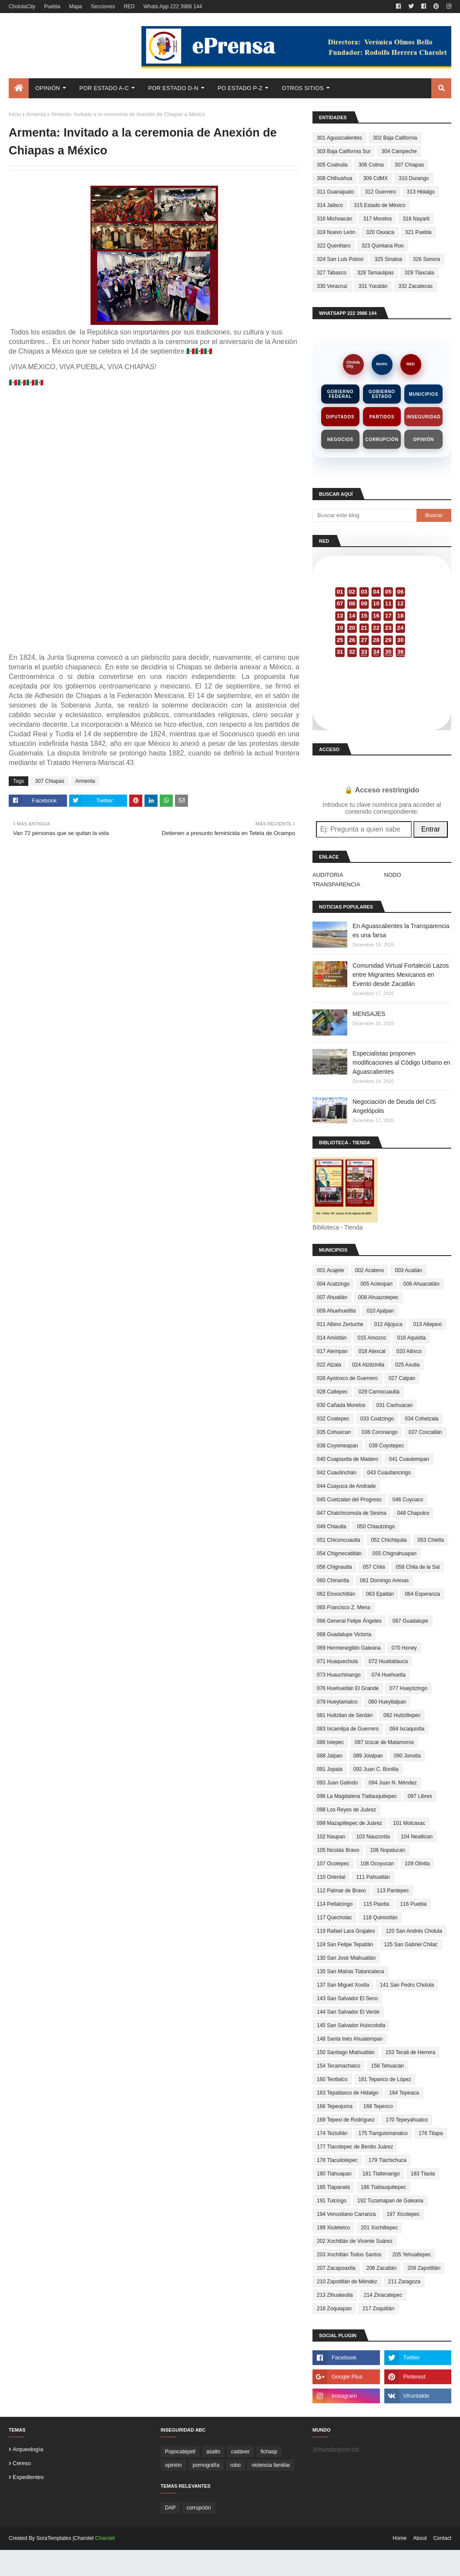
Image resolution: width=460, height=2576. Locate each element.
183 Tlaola (423, 2174)
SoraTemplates (53, 2538)
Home (399, 2538)
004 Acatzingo (333, 1284)
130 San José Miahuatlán (346, 1958)
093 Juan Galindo (337, 1783)
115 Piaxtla (376, 1904)
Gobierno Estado (382, 394)
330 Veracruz (332, 286)
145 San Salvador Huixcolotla (351, 2025)
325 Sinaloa (388, 259)
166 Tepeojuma (335, 2106)
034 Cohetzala (421, 1419)
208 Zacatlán (381, 2268)
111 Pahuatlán (372, 1877)
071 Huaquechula (337, 1661)
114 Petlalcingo (335, 1904)
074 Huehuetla (389, 1675)
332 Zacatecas (415, 286)
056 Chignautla (334, 1567)
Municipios (423, 394)
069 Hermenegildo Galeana (349, 1648)
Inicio (15, 114)
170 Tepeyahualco (407, 2120)
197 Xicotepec (403, 2214)
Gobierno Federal (340, 394)
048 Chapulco (413, 1513)
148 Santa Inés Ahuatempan (350, 2039)
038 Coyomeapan (337, 1446)
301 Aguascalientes (339, 138)
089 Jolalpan (368, 1756)
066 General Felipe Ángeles (349, 1621)
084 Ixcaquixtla (406, 1729)
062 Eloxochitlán (336, 1594)
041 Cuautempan (409, 1459)
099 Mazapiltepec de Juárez (349, 1823)
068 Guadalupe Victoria (344, 1634)
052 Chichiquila (388, 1540)
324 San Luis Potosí (340, 259)
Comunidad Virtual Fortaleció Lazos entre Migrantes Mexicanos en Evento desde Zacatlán (401, 974)
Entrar (430, 829)
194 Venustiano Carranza (346, 2214)
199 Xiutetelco (333, 2228)
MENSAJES (369, 1013)
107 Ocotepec (333, 1864)
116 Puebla (413, 1904)
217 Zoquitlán (378, 2308)
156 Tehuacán (387, 2066)
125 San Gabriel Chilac (410, 1944)
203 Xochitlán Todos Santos (349, 2255)
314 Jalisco (330, 205)
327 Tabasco (331, 273)
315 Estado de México (380, 205)
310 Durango (414, 178)
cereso (22, 2463)
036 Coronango (380, 1432)
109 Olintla (417, 1864)
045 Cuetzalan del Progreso (349, 1500)
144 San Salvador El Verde (348, 2012)
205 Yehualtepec (412, 2255)
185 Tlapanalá (333, 2187)
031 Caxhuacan (394, 1405)
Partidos (381, 416)
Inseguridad (423, 416)
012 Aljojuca (388, 1324)
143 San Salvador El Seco (347, 1998)
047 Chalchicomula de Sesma (351, 1513)
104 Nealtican (417, 1837)
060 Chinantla (333, 1580)
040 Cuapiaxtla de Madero (347, 1459)
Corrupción (381, 439)
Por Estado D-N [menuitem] (173, 88)
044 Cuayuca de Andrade (346, 1486)
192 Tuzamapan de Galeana (390, 2201)
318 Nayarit (416, 219)
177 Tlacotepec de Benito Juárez (355, 2147)
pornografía (206, 2465)
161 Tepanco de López (385, 2079)
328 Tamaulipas (375, 273)
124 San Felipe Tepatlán (345, 1944)
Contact (442, 2538)
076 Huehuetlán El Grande (348, 1688)
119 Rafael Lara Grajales (346, 1931)
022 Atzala (329, 1365)
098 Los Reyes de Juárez (346, 1810)
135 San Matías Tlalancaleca (350, 1971)
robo (235, 2465)
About (419, 2538)
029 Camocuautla (379, 1392)
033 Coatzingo (377, 1419)
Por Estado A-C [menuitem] (104, 88)
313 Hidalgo (421, 192)
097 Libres (420, 1796)
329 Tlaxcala (419, 273)
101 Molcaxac (409, 1823)
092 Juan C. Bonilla (376, 1769)
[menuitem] (19, 88)
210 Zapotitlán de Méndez (347, 2282)
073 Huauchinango (339, 1675)
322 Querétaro (333, 246)
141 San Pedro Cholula (407, 1985)
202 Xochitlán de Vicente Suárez (355, 2241)
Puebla (52, 6)
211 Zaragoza (404, 2282)
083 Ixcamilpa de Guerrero (348, 1729)
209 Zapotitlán (423, 2268)
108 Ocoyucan (377, 1864)
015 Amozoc (372, 1338)
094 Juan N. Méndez (393, 1783)
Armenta (36, 114)
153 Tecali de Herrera (411, 2052)
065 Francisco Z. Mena (343, 1607)
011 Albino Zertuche (340, 1324)
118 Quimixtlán (380, 1917)
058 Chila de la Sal (418, 1567)
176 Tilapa (431, 2133)
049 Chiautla (331, 1527)
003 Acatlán (408, 1270)
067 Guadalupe (410, 1621)
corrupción (199, 2508)
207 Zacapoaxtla (336, 2268)
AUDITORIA (327, 875)
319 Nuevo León (336, 232)
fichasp (269, 2452)
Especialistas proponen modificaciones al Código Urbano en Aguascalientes (401, 1062)
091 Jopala (329, 1769)
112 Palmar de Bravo (341, 1891)
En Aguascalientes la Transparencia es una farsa (401, 930)
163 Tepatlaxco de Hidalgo (347, 2093)
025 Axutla (407, 1365)
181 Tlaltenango (381, 2174)
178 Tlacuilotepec (337, 2160)
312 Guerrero (380, 192)
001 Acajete (330, 1270)
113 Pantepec (393, 1891)
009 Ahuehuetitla (336, 1311)
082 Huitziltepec (401, 1715)
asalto (213, 2452)
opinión (173, 2465)
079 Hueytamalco (337, 1702)
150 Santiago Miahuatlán (346, 2052)
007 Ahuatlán (332, 1297)
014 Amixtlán (332, 1338)
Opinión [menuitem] (47, 88)
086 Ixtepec (330, 1742)
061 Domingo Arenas (384, 1580)
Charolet (105, 2538)
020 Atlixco (409, 1351)
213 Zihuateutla (335, 2295)
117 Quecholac (334, 1917)
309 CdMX (375, 178)
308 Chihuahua (334, 178)
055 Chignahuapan (394, 1553)
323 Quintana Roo (382, 246)
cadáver (240, 2452)
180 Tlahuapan (334, 2174)
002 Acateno (369, 1270)
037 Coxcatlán (425, 1432)
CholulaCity (22, 6)
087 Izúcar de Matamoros (384, 1742)
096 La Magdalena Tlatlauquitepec (357, 1796)
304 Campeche (398, 151)
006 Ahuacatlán (421, 1284)
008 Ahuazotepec (378, 1297)
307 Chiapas (49, 781)
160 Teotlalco (332, 2079)
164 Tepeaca (404, 2093)
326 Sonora (426, 259)
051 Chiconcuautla (338, 1540)
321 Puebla (418, 232)
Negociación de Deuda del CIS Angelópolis (394, 1106)
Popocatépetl (180, 2452)
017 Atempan (332, 1351)
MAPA (382, 364)
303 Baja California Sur (343, 151)
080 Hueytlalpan (387, 1702)
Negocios (340, 439)
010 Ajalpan (380, 1311)
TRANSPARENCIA (336, 884)
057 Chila (374, 1567)
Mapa (75, 6)
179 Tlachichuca (387, 2160)
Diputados (340, 416)
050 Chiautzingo (376, 1527)
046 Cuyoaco (408, 1500)
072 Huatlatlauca (388, 1661)
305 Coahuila (332, 165)
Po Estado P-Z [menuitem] (240, 88)
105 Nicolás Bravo (338, 1850)
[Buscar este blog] (364, 515)
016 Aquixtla (411, 1338)
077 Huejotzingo (408, 1688)
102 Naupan (331, 1837)
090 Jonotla (407, 1756)
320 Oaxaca (380, 232)
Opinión (423, 439)
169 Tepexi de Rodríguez (346, 2120)
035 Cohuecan (334, 1432)
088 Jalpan (329, 1756)
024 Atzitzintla (368, 1365)
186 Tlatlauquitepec (383, 2187)
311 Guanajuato (335, 192)
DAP (170, 2508)
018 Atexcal (372, 1351)
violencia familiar (271, 2465)
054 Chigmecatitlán (339, 1553)
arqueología (28, 2449)
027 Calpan (402, 1378)
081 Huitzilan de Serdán (345, 1715)
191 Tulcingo (331, 2201)
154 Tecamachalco (338, 2066)
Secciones (103, 6)
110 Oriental (331, 1877)
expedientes (28, 2477)
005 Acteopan (376, 1284)
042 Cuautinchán (336, 1473)
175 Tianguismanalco (383, 2133)
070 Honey (404, 1648)
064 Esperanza (422, 1594)
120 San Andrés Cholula (414, 1931)
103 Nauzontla (372, 1837)
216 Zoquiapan (334, 2308)
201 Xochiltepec (379, 2228)
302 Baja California (395, 138)
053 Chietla (430, 1540)
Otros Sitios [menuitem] (303, 88)
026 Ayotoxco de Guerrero (347, 1378)
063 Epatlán (380, 1594)
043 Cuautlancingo (389, 1473)
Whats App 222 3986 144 (172, 6)
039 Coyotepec (386, 1446)
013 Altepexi (427, 1324)
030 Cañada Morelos (341, 1405)
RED (129, 6)
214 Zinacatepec (383, 2295)
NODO (392, 875)
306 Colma (371, 165)
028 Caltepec (332, 1392)
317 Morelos (377, 219)
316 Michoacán (334, 219)
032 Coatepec (333, 1419)
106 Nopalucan (387, 1850)
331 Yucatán (373, 286)
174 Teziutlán (332, 2133)
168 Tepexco (378, 2106)
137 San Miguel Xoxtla (343, 1985)
